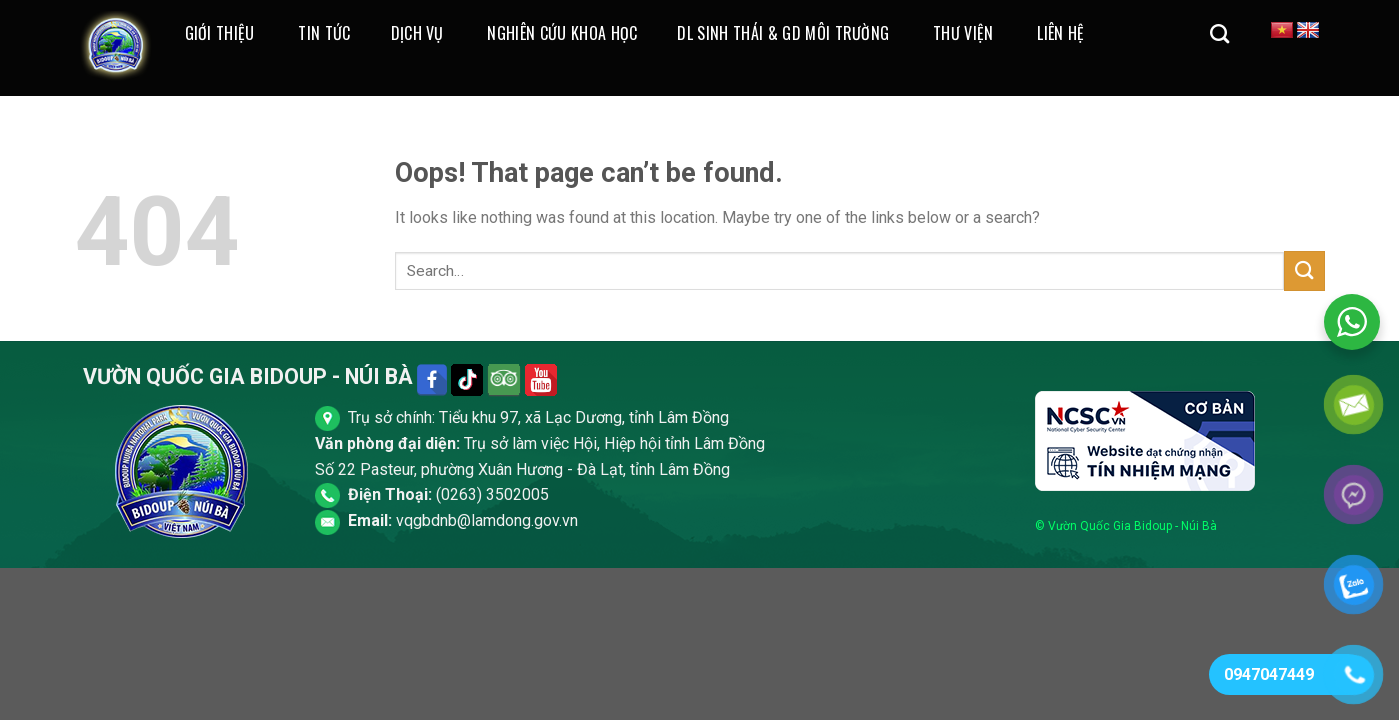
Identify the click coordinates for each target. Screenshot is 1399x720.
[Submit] (1304, 270)
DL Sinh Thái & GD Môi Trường (783, 33)
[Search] (1219, 33)
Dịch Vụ (417, 33)
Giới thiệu (220, 33)
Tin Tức (324, 33)
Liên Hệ (1060, 33)
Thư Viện (963, 33)
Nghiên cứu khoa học (562, 33)
